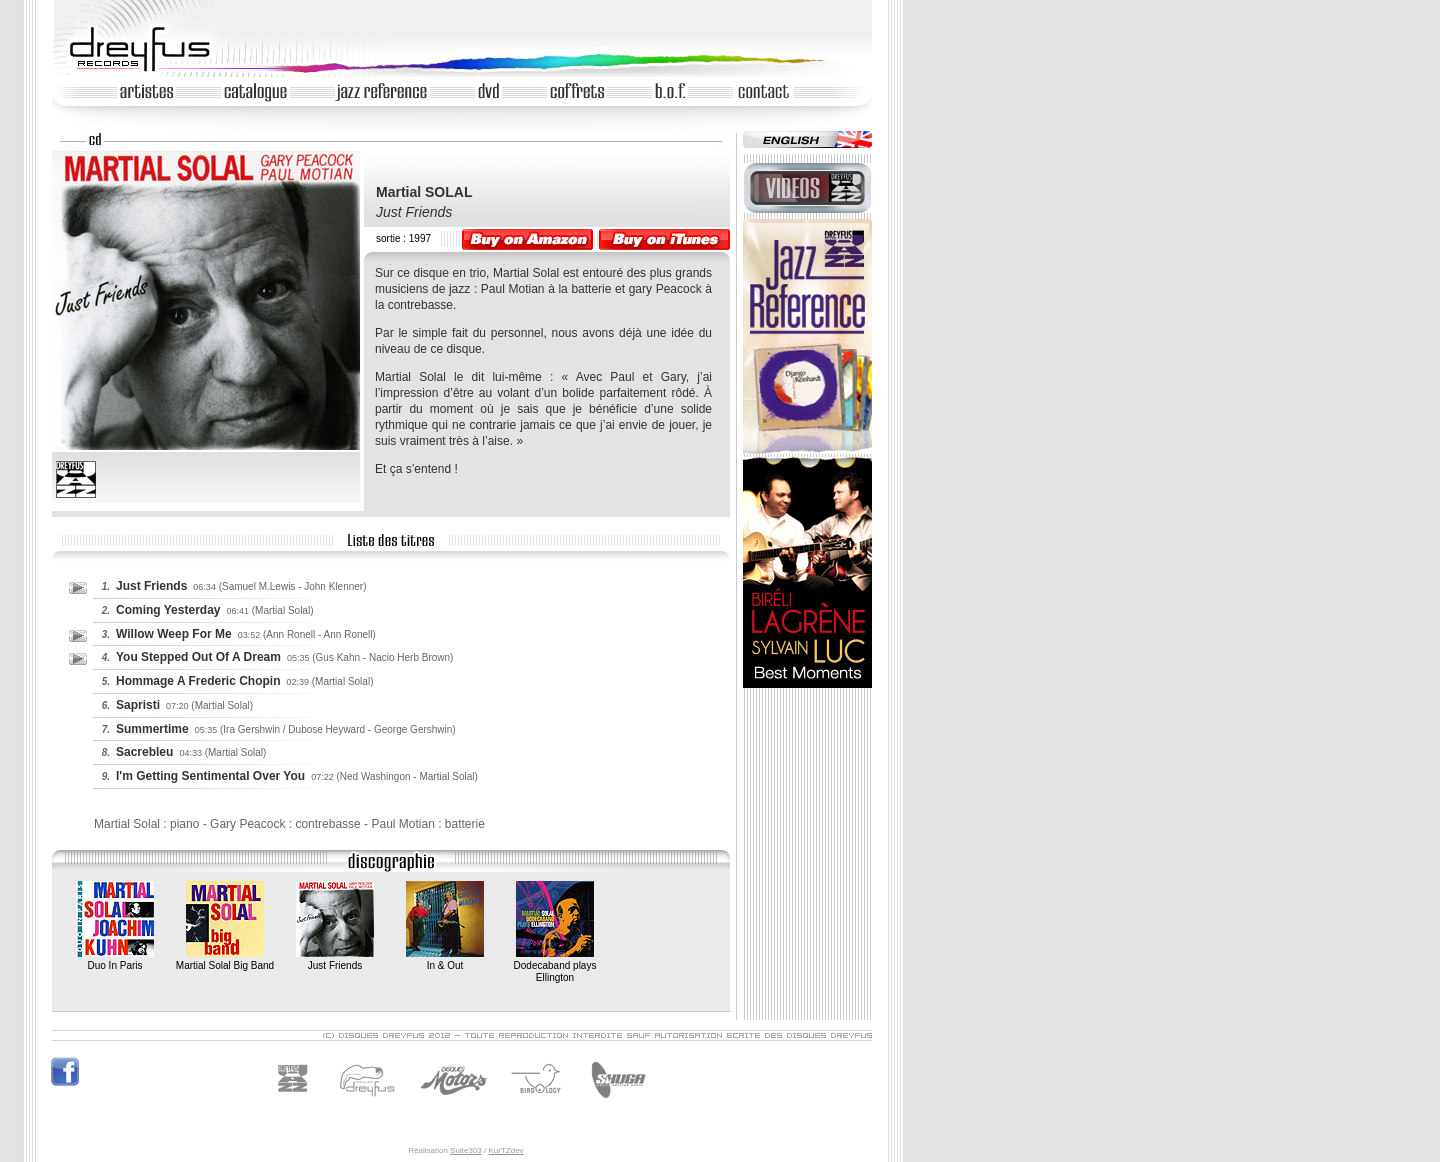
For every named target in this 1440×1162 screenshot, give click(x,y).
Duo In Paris (115, 959)
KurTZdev (505, 1150)
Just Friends (335, 959)
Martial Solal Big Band (225, 959)
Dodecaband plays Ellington (555, 966)
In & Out (445, 959)
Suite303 (466, 1150)
